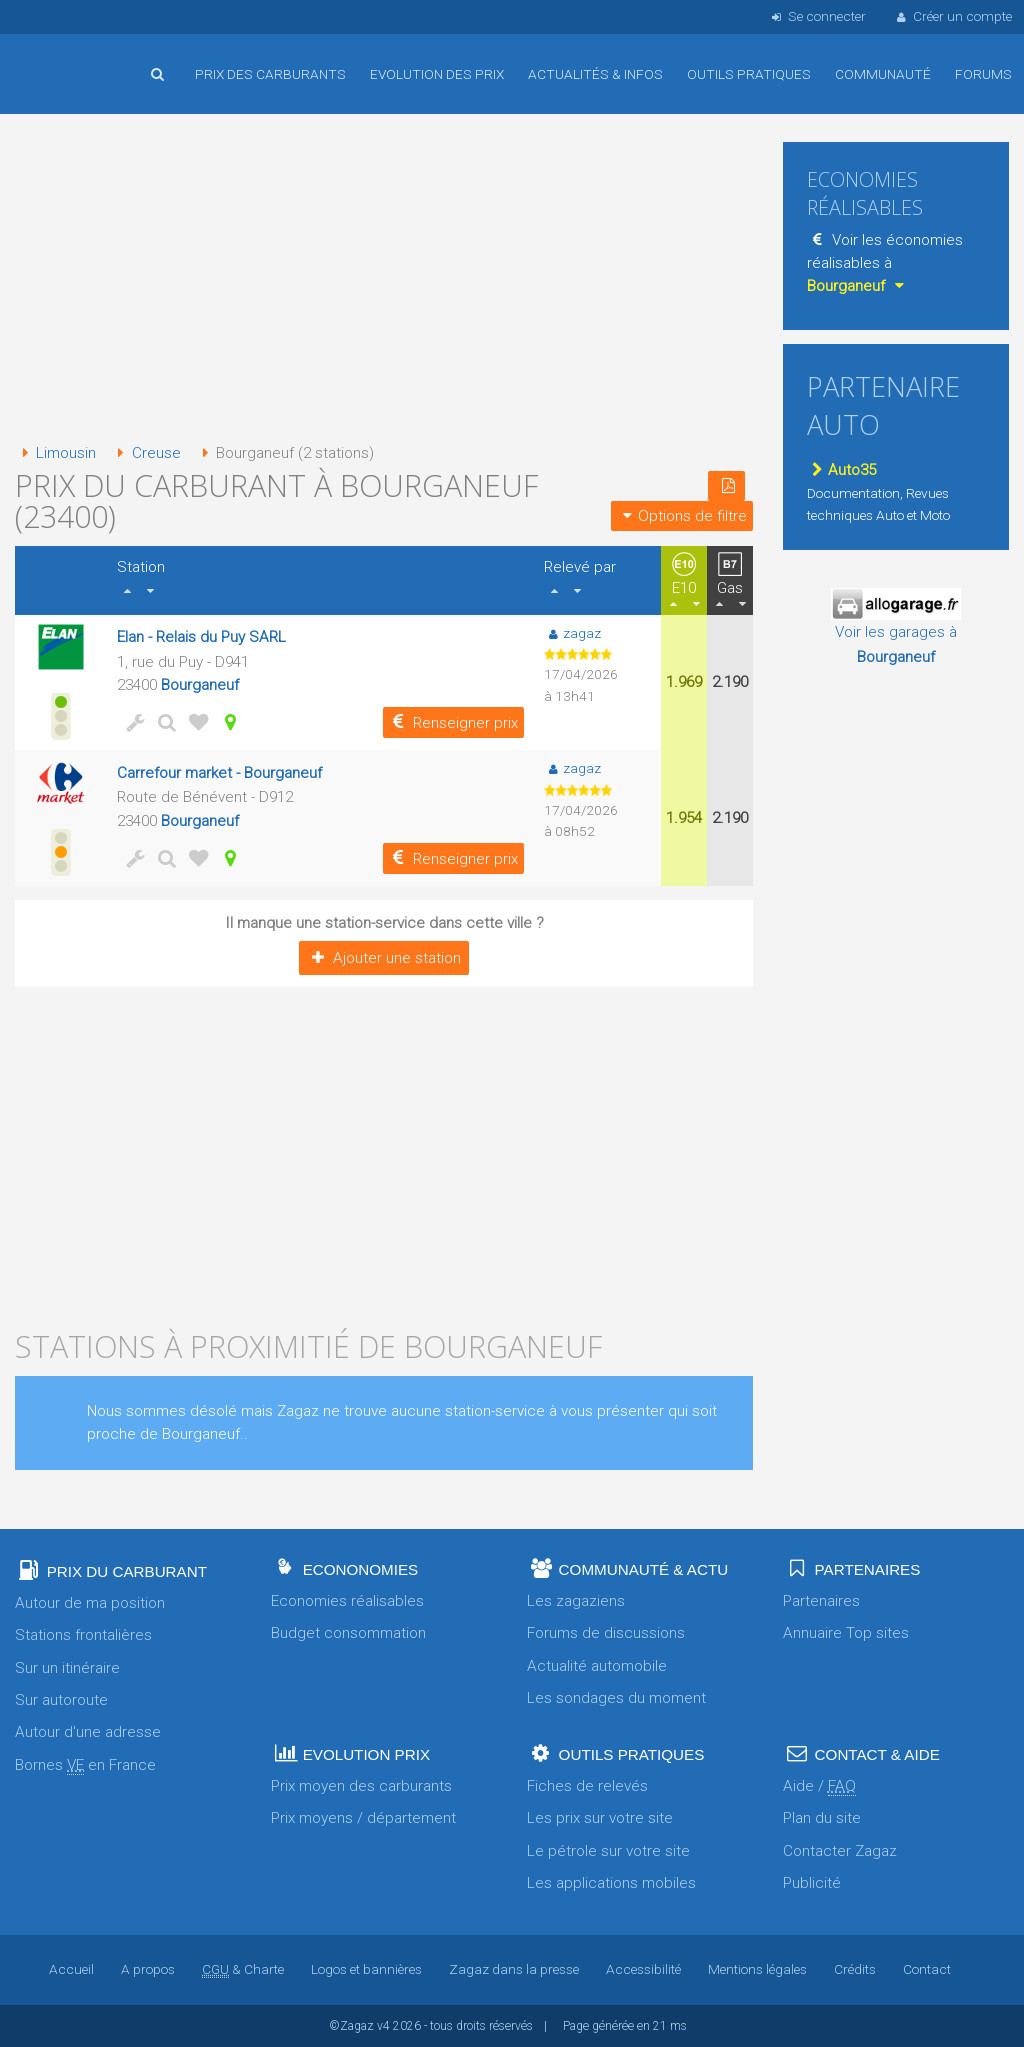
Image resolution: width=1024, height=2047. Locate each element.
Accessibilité (643, 1969)
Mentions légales (757, 1969)
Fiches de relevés (587, 1786)
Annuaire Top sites (846, 1633)
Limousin (55, 453)
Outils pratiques (749, 74)
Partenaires (821, 1601)
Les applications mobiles (611, 1883)
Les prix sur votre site (600, 1818)
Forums (983, 74)
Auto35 (841, 470)
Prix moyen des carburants (361, 1786)
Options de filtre (682, 516)
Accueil (80, 59)
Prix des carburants (270, 74)
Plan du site (822, 1818)
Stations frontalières (83, 1635)
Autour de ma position (90, 1603)
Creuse (145, 453)
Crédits (855, 1969)
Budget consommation (348, 1633)
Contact (927, 1969)
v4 (383, 2026)
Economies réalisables (347, 1601)
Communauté (883, 74)
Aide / (819, 1786)
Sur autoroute (61, 1700)
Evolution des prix (437, 74)
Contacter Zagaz (840, 1851)
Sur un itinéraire (67, 1668)
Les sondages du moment (616, 1698)
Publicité (812, 1883)
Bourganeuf (200, 685)
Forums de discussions (606, 1633)
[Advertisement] (384, 280)
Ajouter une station (383, 958)
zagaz (572, 633)
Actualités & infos (595, 74)
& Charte (243, 1969)
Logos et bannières (366, 1969)
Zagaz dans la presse (514, 1969)
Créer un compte (953, 16)
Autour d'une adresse (88, 1732)
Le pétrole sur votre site (608, 1851)
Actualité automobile (597, 1666)
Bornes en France (85, 1765)
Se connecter (816, 16)
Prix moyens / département (363, 1818)
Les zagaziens (576, 1601)
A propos (148, 1969)
